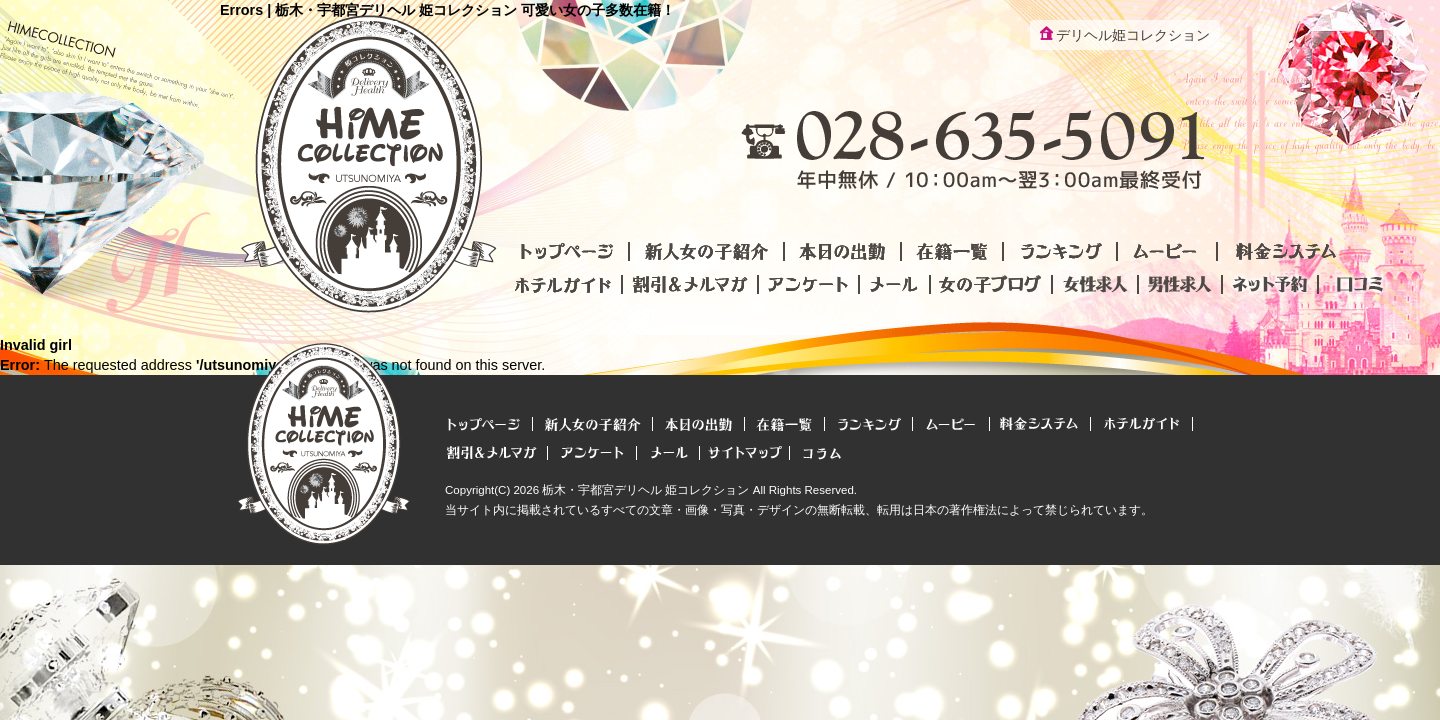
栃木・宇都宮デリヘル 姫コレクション (645, 490)
